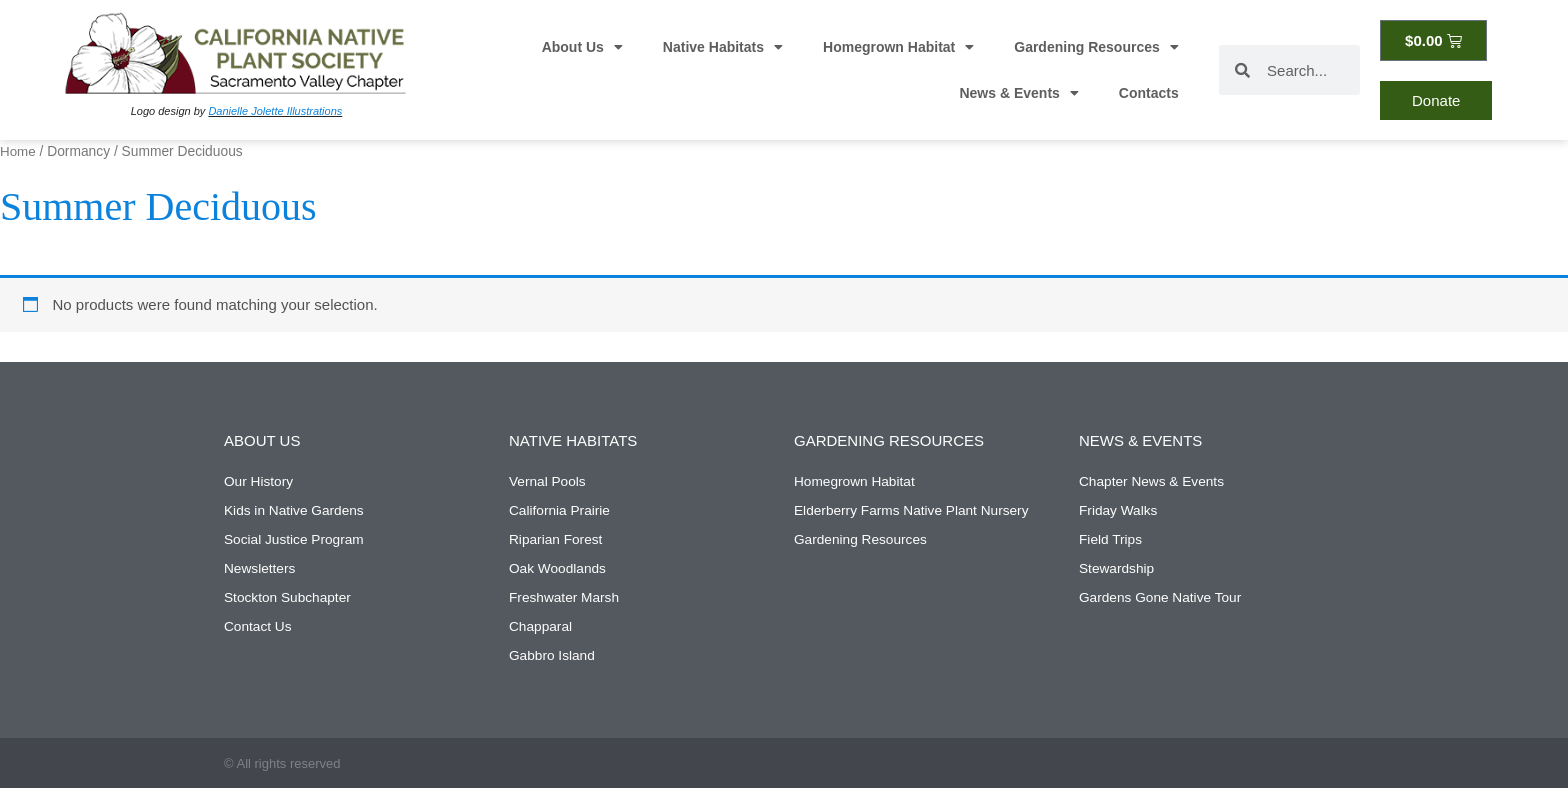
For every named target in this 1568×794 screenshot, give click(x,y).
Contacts (1149, 93)
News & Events (1018, 93)
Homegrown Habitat (898, 47)
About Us (582, 47)
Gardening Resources (1096, 47)
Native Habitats (723, 47)
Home (18, 151)
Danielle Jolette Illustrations (275, 111)
